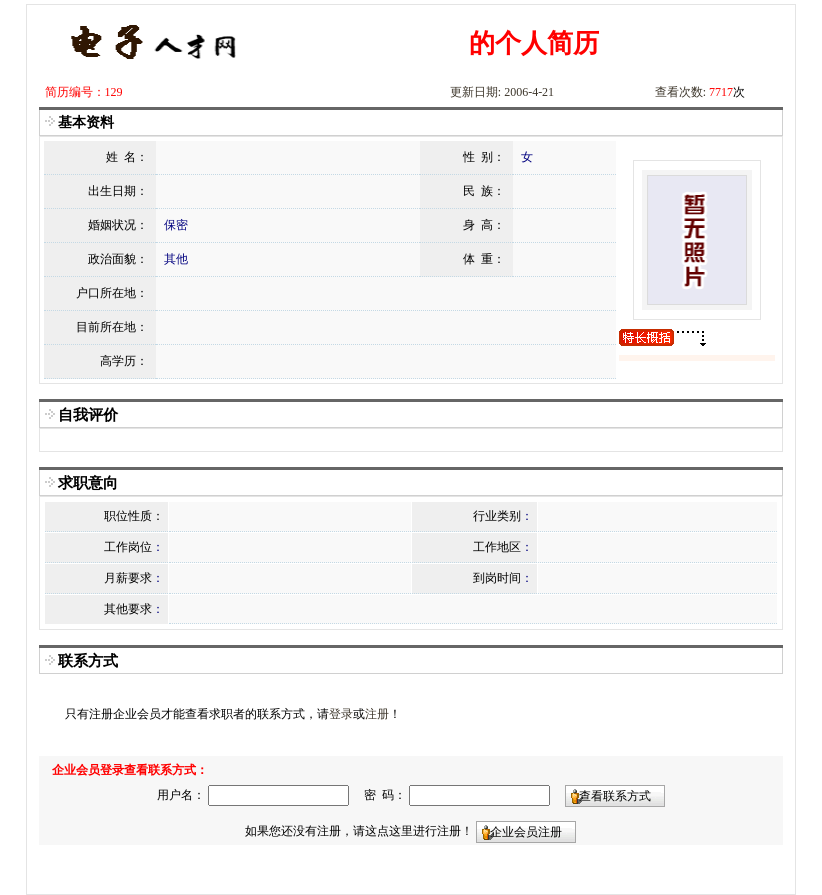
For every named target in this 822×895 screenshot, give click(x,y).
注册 (377, 714)
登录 (341, 714)
